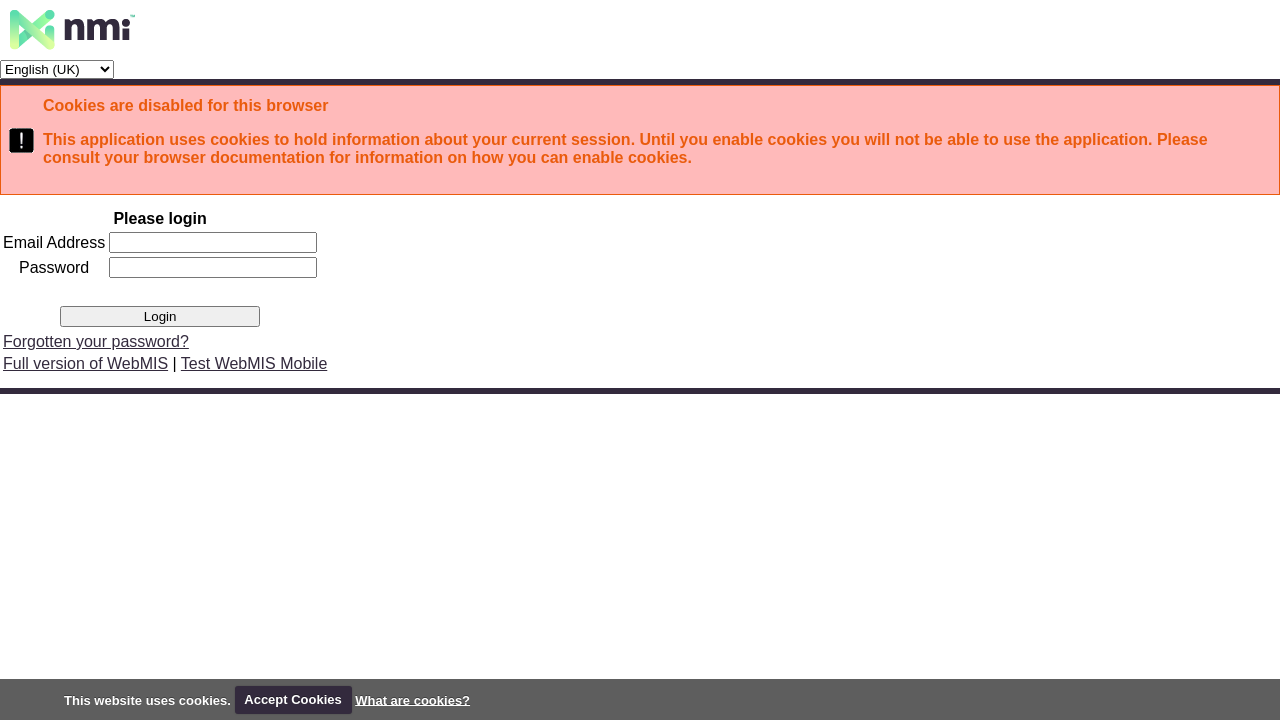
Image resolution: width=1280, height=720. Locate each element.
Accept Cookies (293, 699)
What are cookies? (412, 699)
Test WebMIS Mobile (254, 363)
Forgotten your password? (96, 341)
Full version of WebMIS (85, 363)
